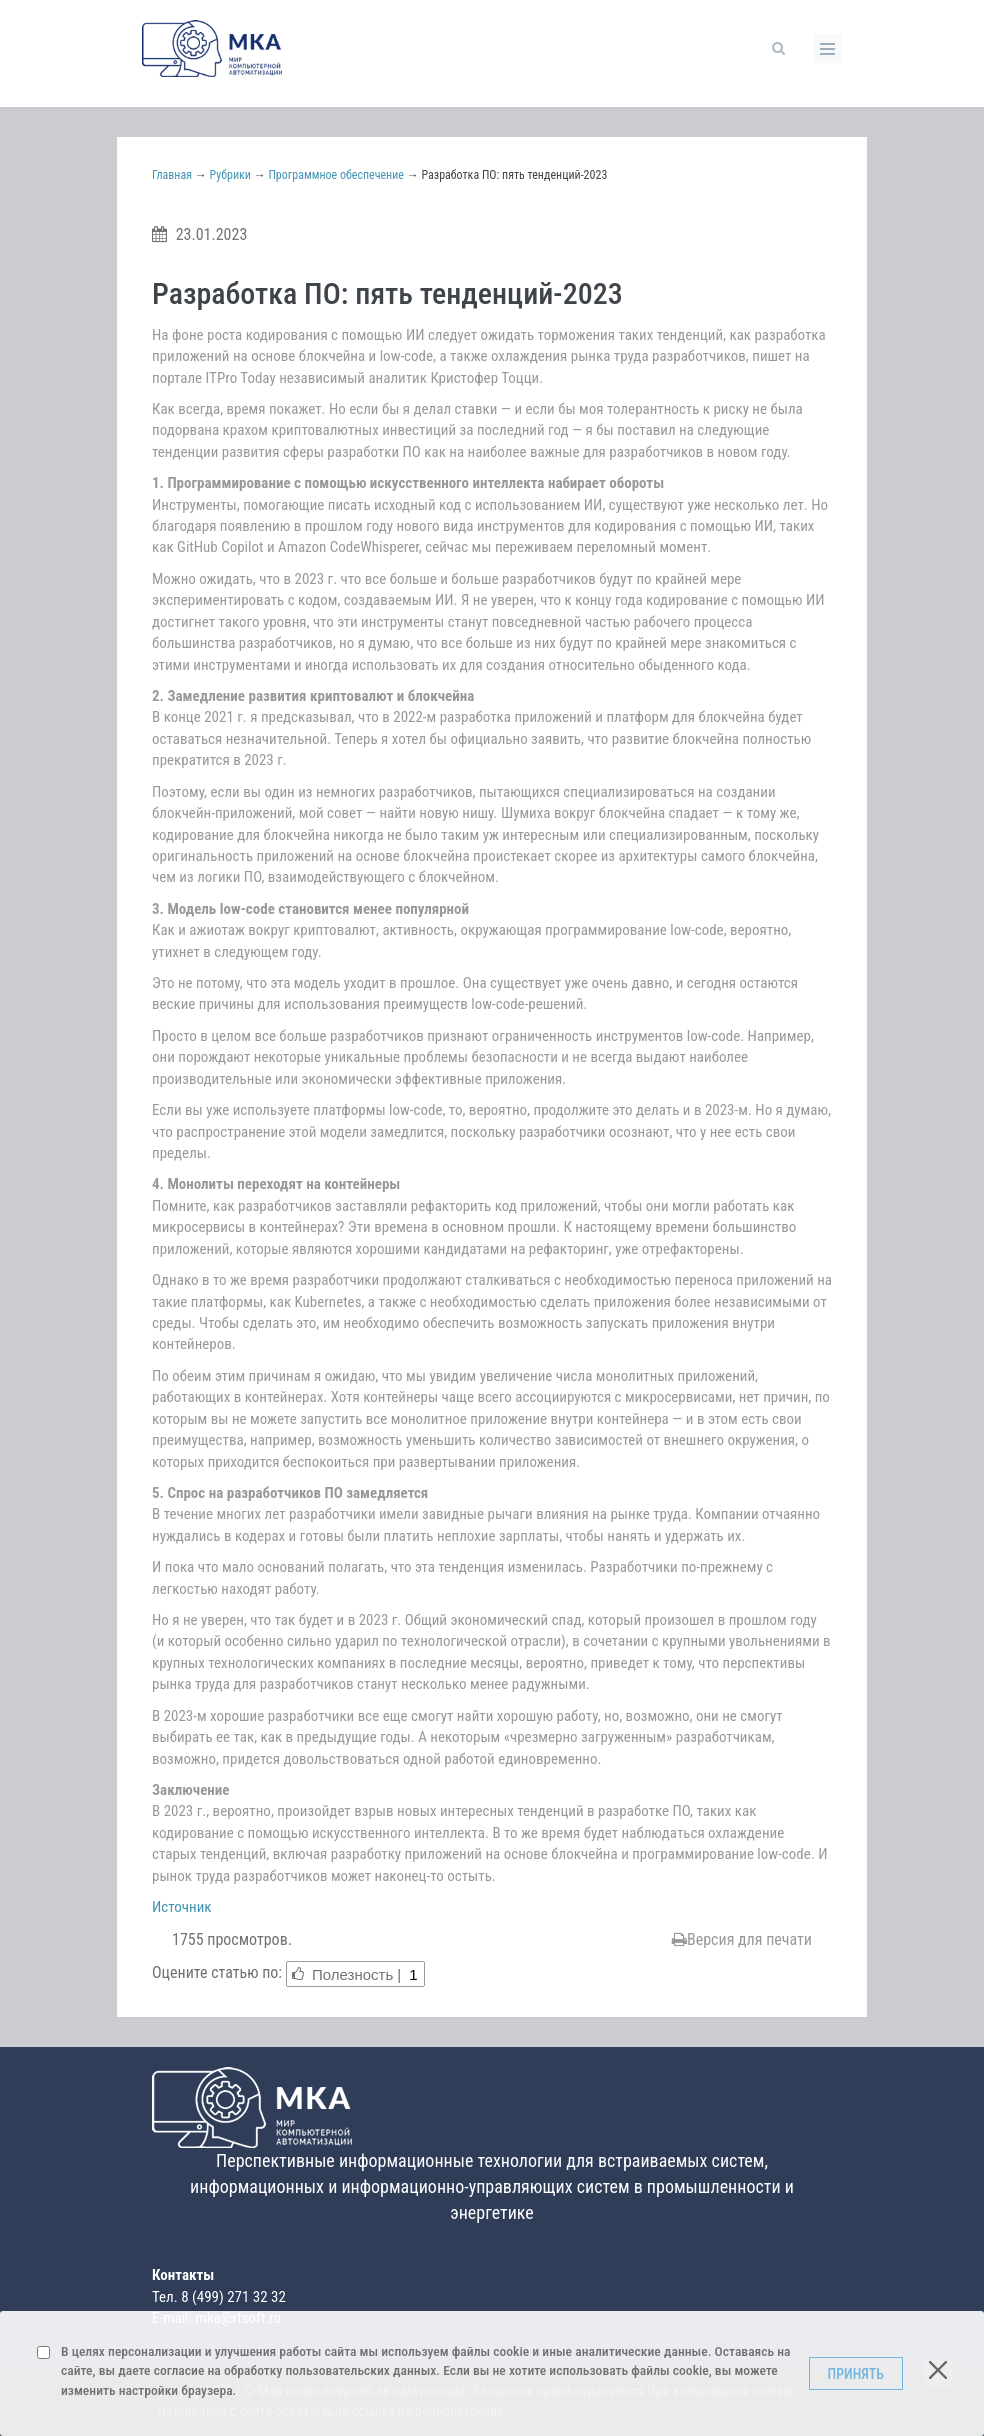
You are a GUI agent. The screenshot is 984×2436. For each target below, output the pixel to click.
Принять (856, 2374)
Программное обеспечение (336, 175)
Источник (182, 1907)
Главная (172, 175)
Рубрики (230, 175)
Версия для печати (742, 1939)
